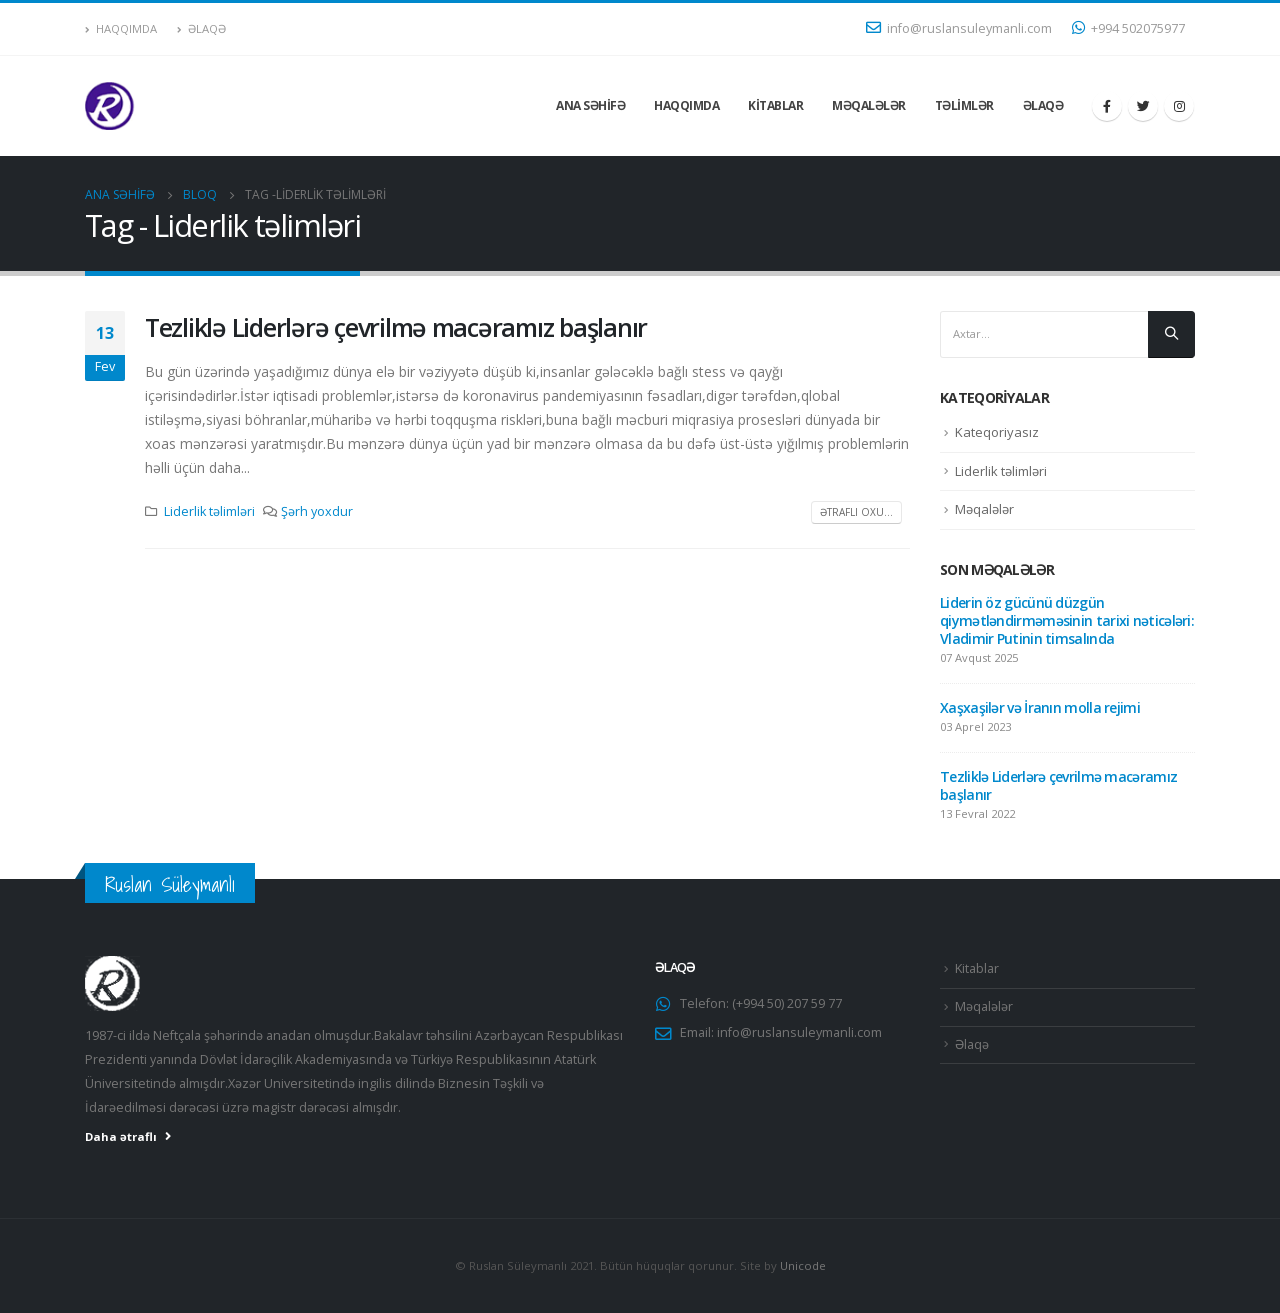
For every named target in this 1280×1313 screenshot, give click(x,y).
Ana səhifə (590, 105)
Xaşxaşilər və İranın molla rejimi (1040, 707)
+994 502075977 (1128, 28)
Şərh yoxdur (317, 511)
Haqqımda (121, 28)
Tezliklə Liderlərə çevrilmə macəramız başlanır (396, 327)
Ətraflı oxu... (856, 512)
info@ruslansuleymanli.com (959, 28)
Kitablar (775, 105)
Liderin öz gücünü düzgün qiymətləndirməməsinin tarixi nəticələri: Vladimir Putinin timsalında (1067, 620)
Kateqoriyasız (997, 432)
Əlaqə (201, 28)
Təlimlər (964, 105)
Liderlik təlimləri (209, 511)
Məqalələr (869, 105)
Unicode (803, 1265)
